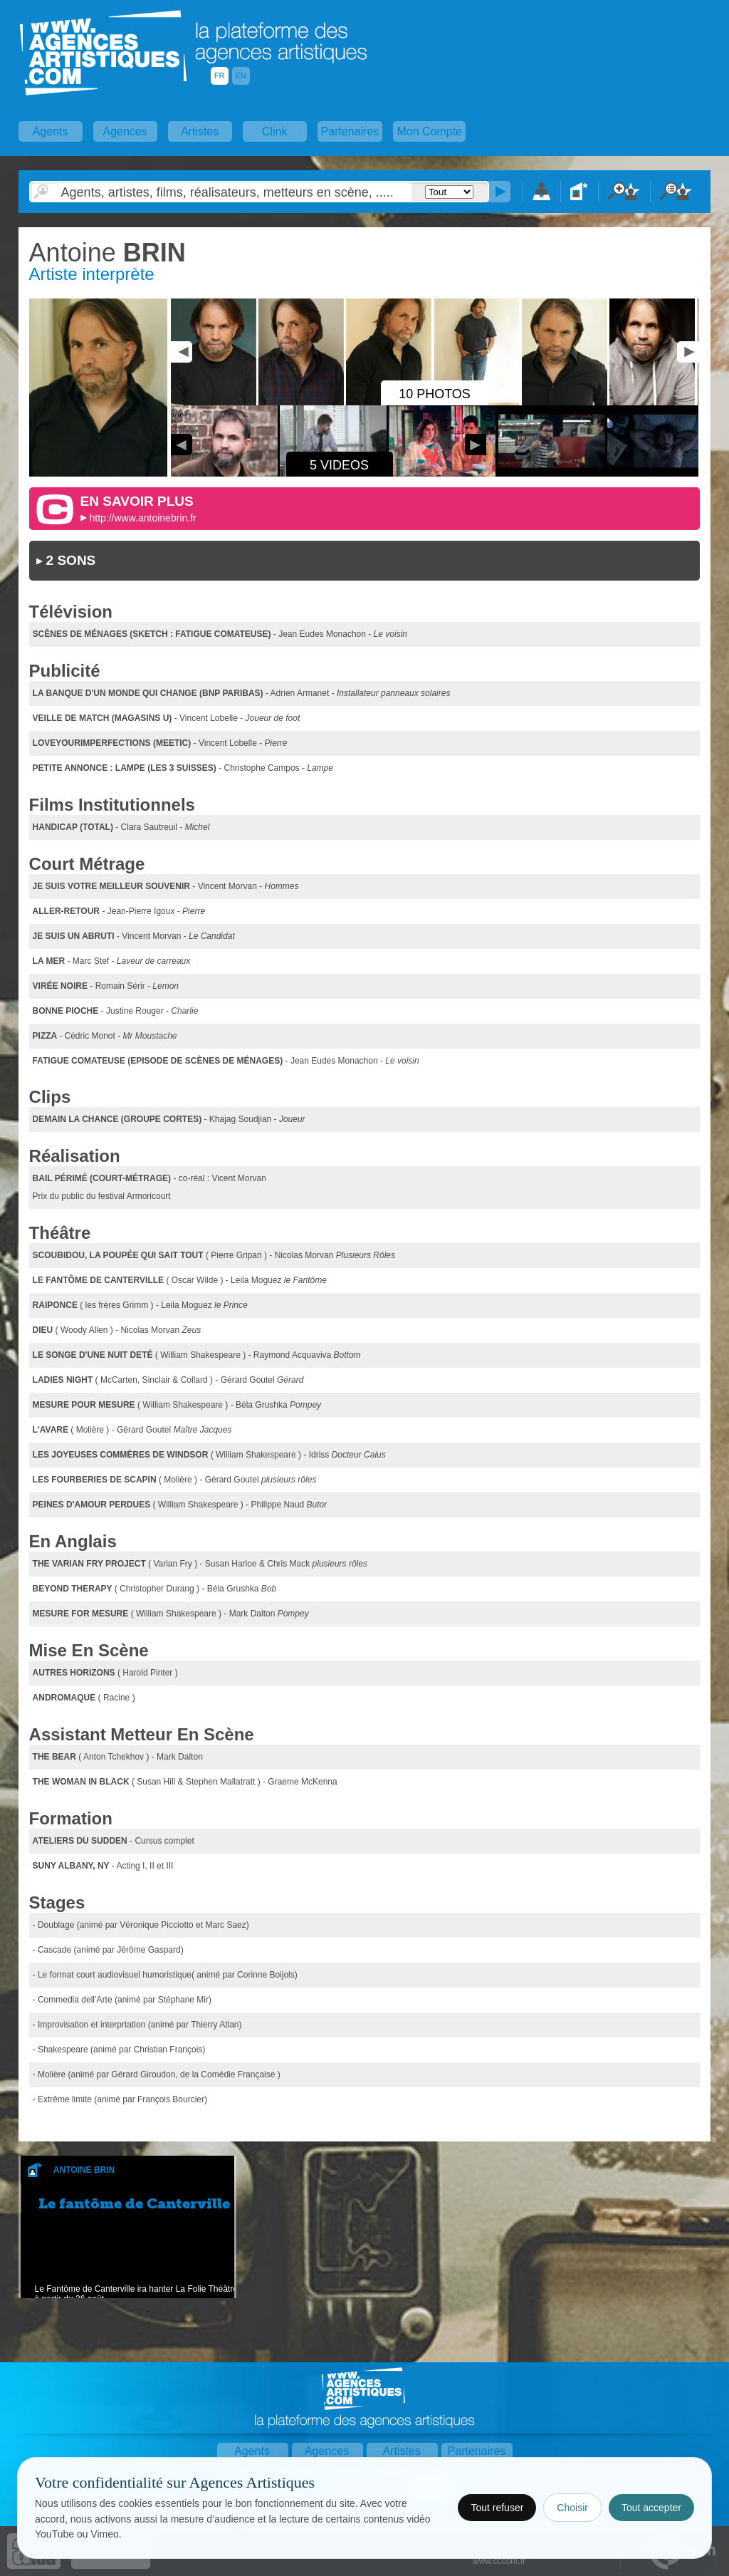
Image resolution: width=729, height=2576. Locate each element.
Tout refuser (497, 2507)
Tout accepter (651, 2507)
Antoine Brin (84, 2170)
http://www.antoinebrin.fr (142, 518)
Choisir (572, 2507)
